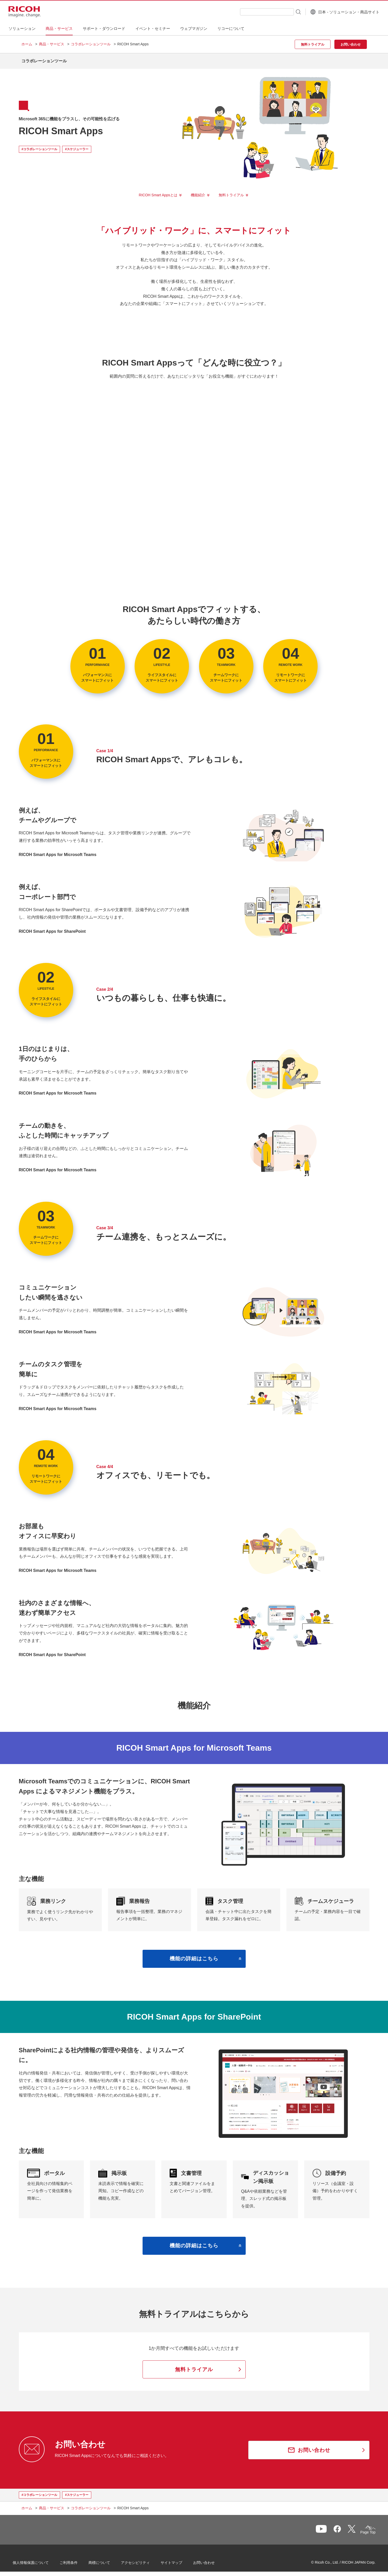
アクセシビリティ (144, 2560)
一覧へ (340, 2528)
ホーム (26, 44)
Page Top (359, 2529)
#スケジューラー (76, 145)
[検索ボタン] (285, 12)
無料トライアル (231, 191)
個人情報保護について (39, 2560)
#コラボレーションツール (39, 145)
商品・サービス (51, 44)
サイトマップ (180, 2560)
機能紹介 (198, 191)
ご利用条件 (77, 2560)
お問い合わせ (213, 2560)
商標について (108, 2560)
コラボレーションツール (91, 44)
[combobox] (254, 11)
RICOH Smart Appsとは (158, 191)
